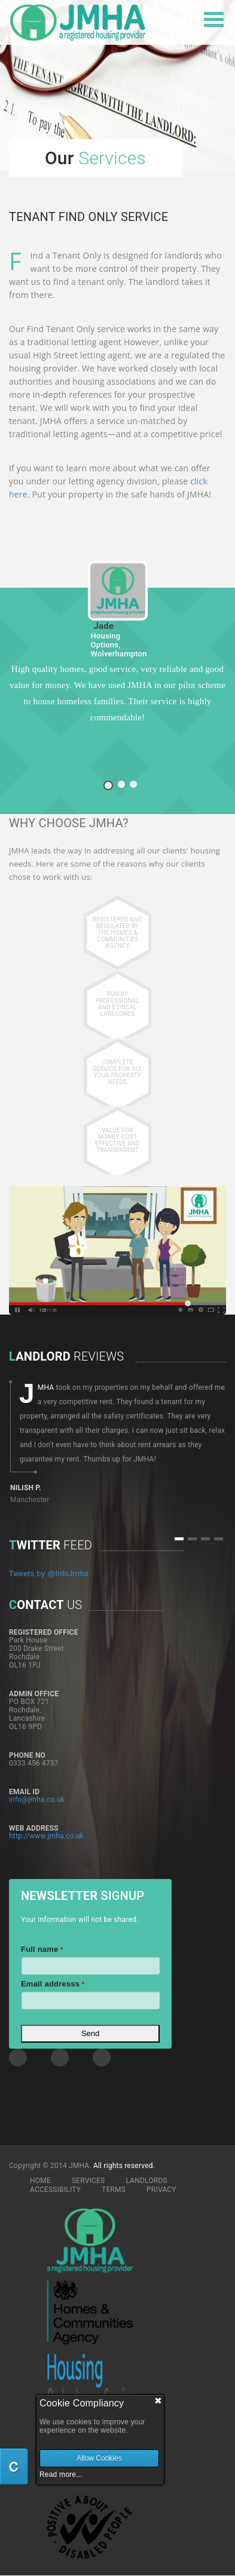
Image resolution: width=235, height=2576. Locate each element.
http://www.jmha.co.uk (46, 1836)
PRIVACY (161, 2189)
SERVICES (88, 2180)
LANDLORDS (146, 2180)
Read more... (61, 2474)
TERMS (114, 2189)
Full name (42, 1949)
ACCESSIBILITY (55, 2189)
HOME (40, 2180)
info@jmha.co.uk (37, 1799)
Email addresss (52, 1983)
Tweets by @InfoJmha (48, 1573)
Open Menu (213, 19)
